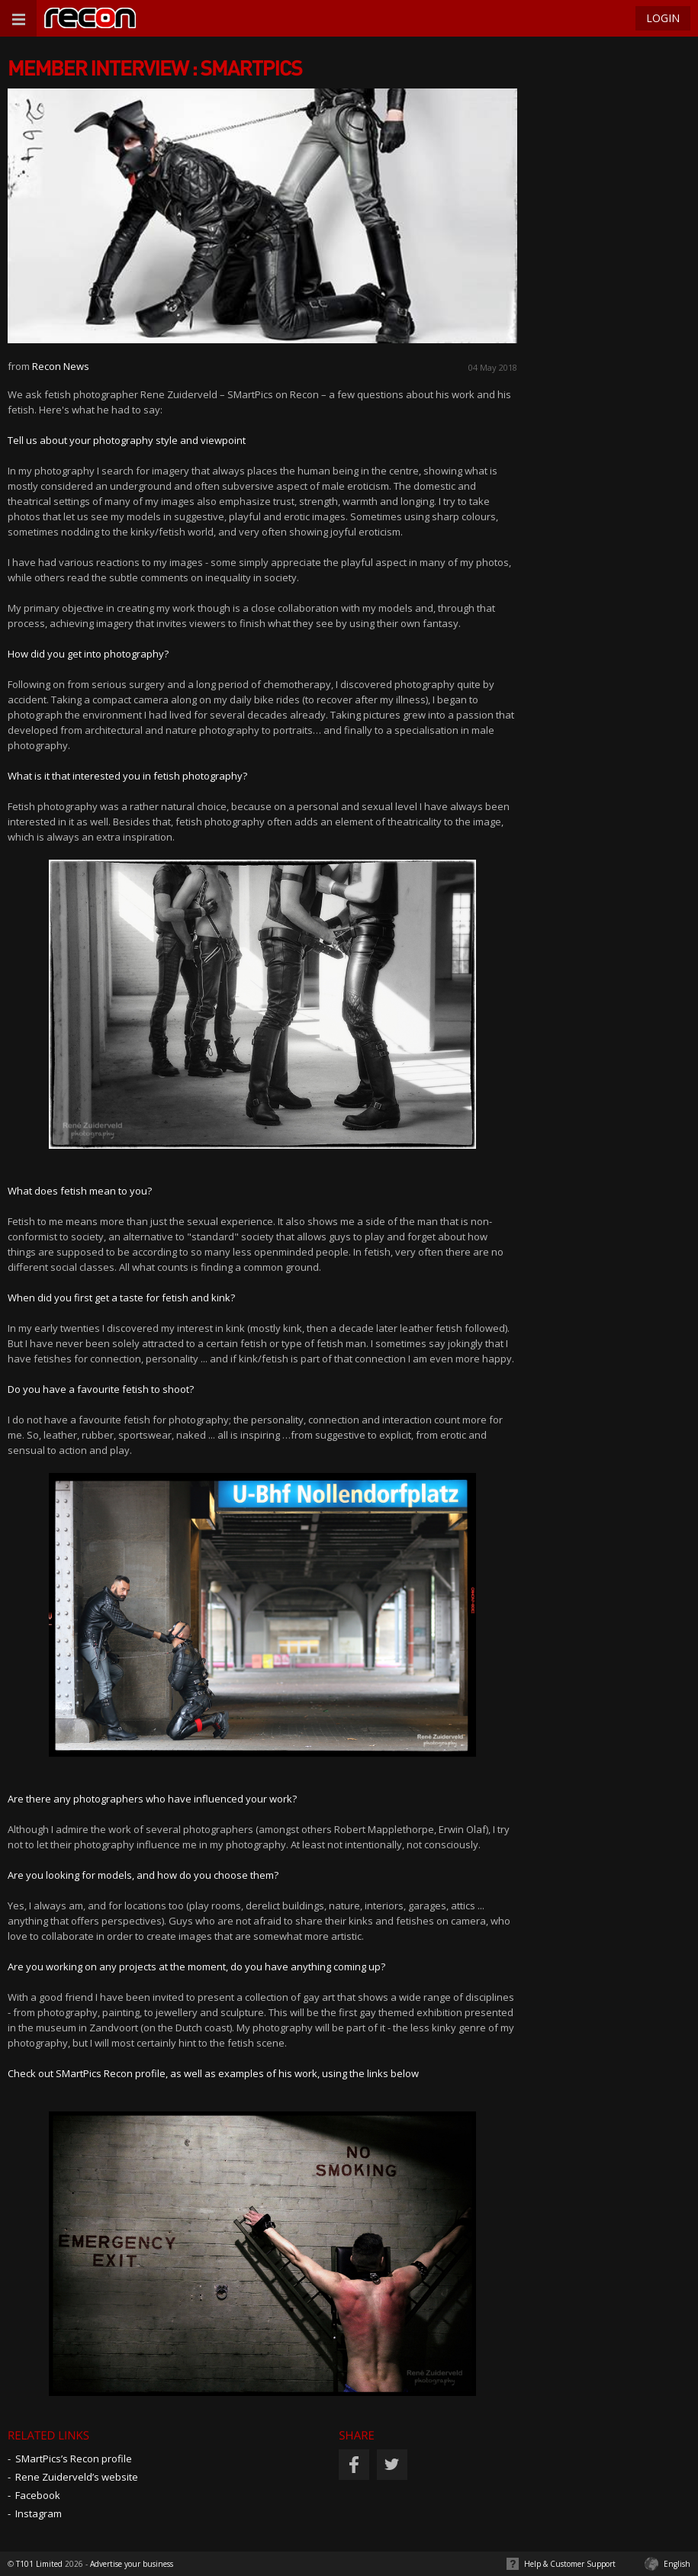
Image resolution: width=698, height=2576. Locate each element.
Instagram (38, 2513)
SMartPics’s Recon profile (73, 2458)
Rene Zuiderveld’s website (76, 2477)
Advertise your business (131, 2563)
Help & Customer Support (570, 2563)
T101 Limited (39, 2563)
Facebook (37, 2495)
